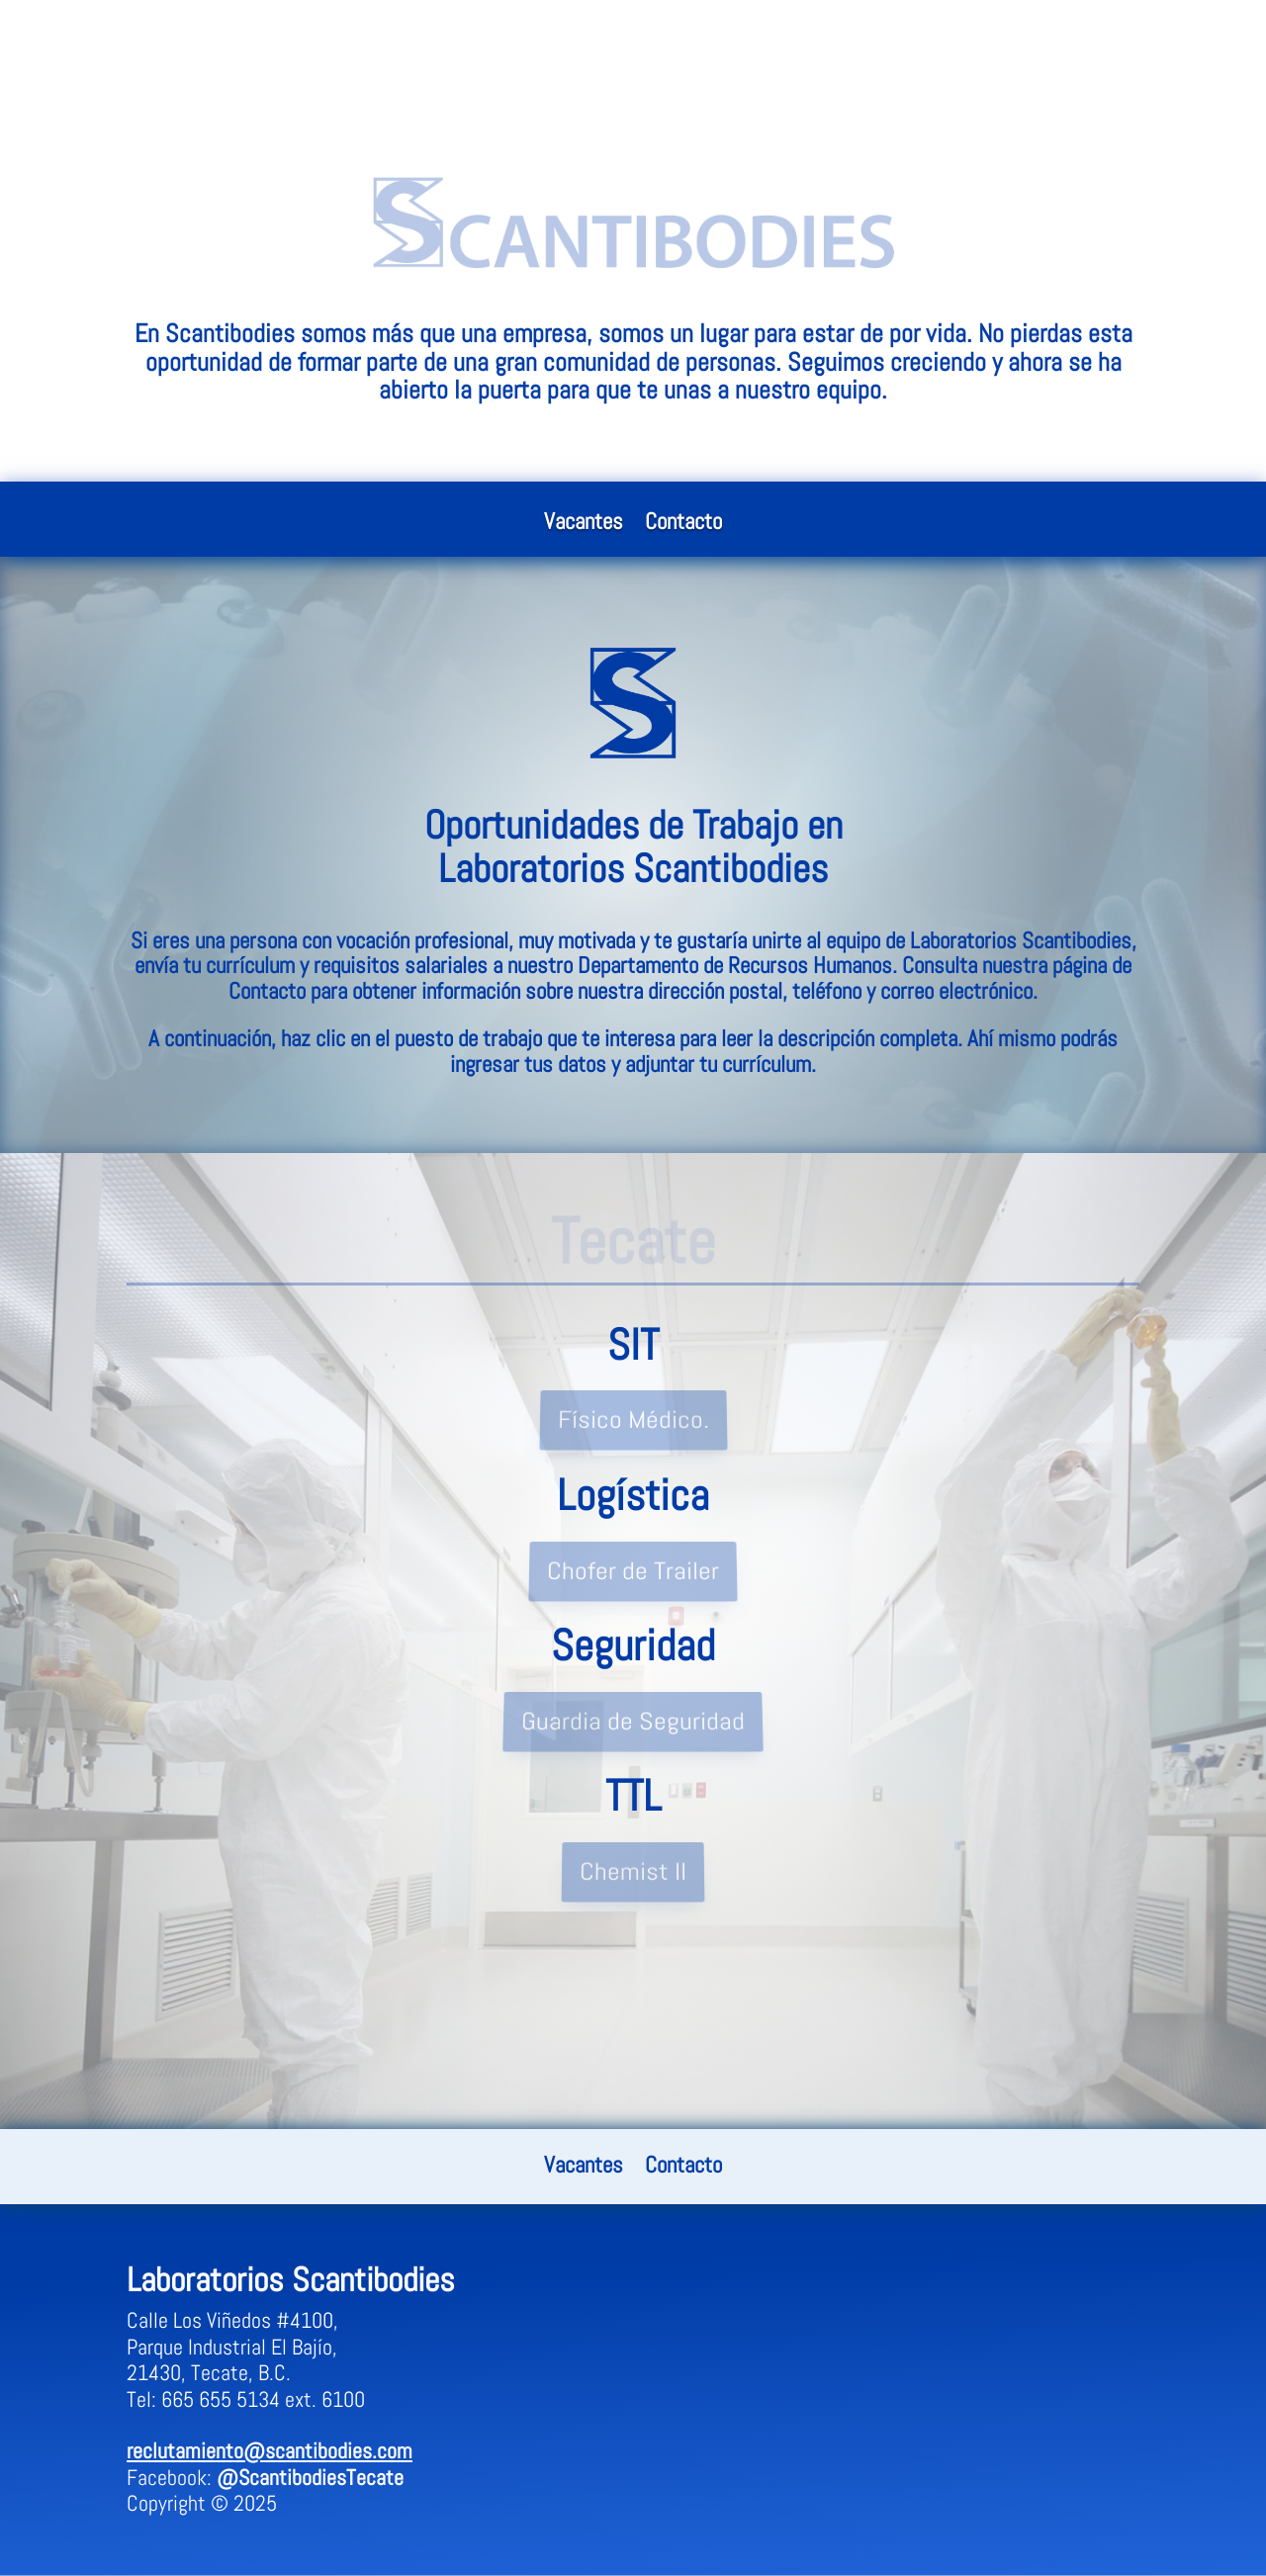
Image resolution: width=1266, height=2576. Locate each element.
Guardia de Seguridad (632, 1721)
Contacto (683, 525)
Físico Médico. (633, 1420)
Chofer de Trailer (633, 1570)
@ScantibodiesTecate (310, 2477)
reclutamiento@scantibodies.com (269, 2450)
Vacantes (583, 525)
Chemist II (633, 1872)
